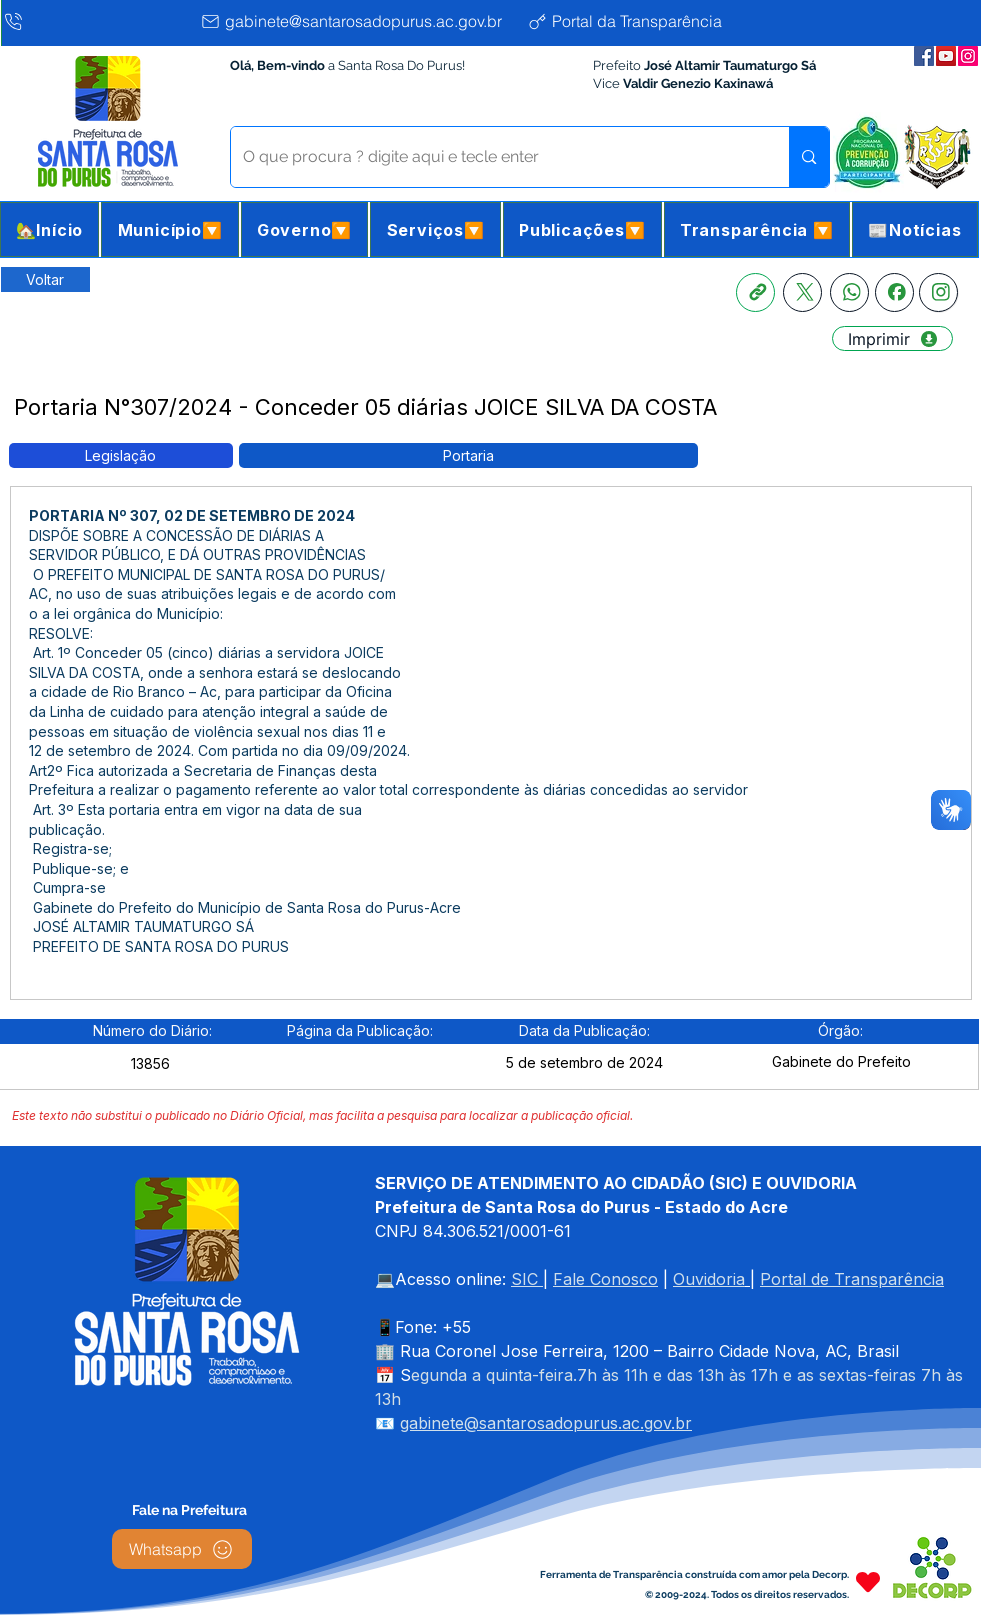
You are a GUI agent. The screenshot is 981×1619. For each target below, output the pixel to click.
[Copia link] (755, 292)
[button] (169, 229)
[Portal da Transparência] (640, 21)
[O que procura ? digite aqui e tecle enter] (495, 157)
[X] (802, 292)
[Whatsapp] (849, 292)
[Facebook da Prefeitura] (924, 56)
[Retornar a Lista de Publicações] (45, 279)
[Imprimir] (892, 338)
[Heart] (868, 1581)
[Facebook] (894, 292)
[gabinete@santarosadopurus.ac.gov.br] (358, 21)
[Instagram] (938, 292)
